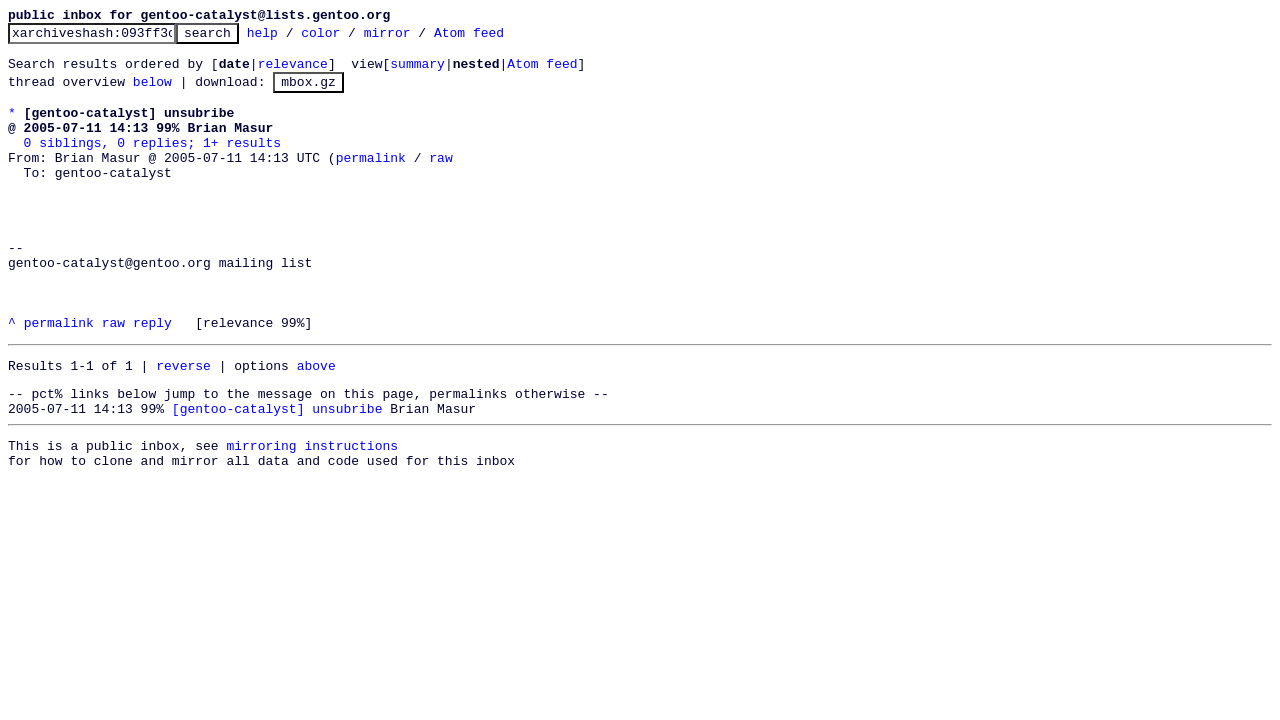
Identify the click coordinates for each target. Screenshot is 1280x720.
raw (440, 181)
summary (417, 72)
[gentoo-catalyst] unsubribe (277, 474)
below (152, 93)
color (351, 38)
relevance (293, 72)
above (316, 425)
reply (152, 379)
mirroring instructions (312, 514)
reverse (183, 425)
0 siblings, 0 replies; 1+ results (152, 163)
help (293, 38)
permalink (371, 181)
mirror (418, 38)
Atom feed (500, 38)
